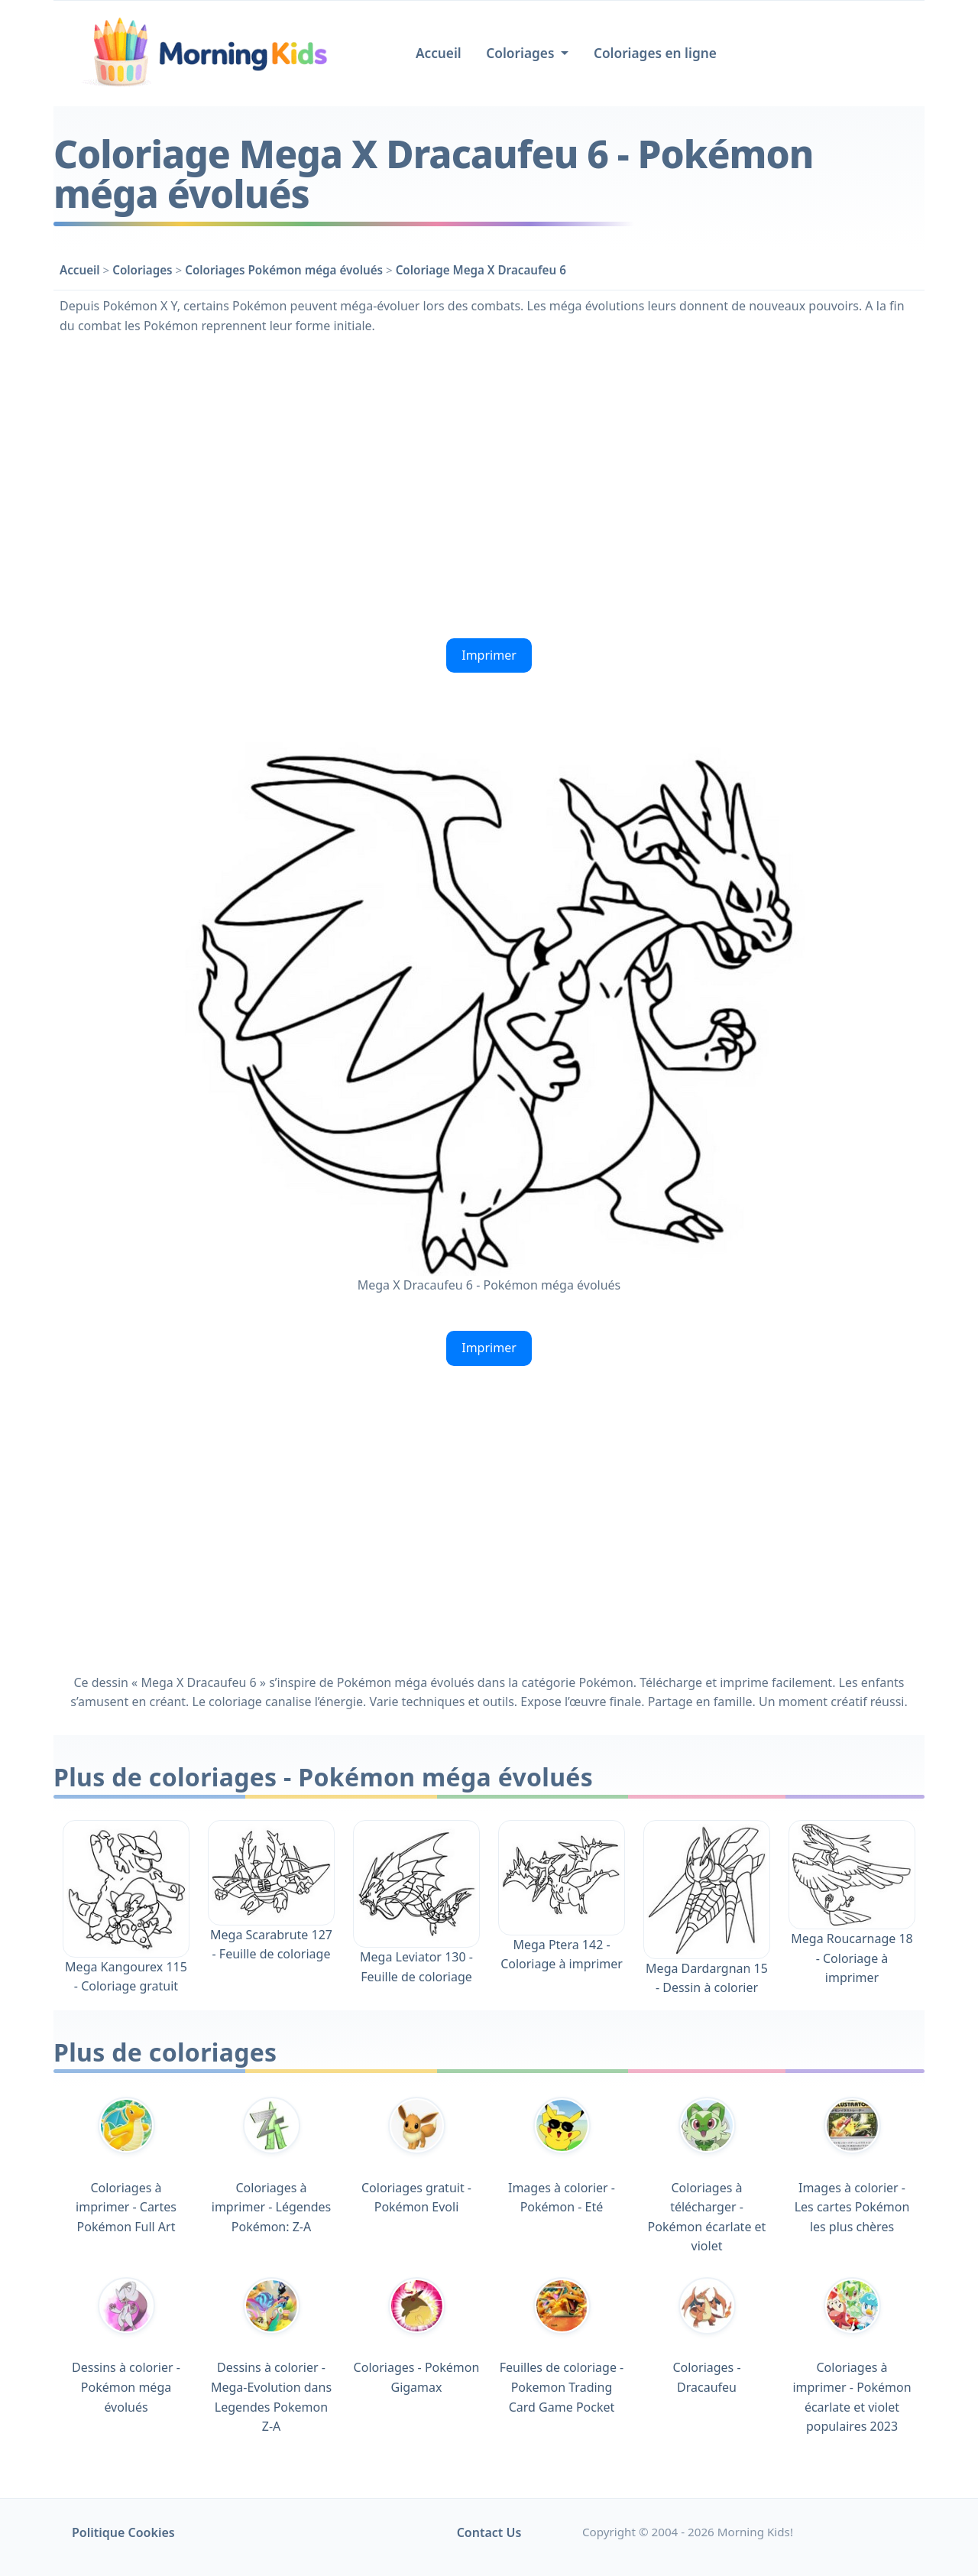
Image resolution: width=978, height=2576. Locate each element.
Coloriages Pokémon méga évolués (284, 269)
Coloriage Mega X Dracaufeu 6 (481, 269)
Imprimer (489, 655)
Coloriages (142, 269)
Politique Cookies (123, 2532)
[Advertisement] (489, 485)
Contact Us (489, 2532)
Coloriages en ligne (655, 53)
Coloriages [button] (522, 53)
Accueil (438, 53)
